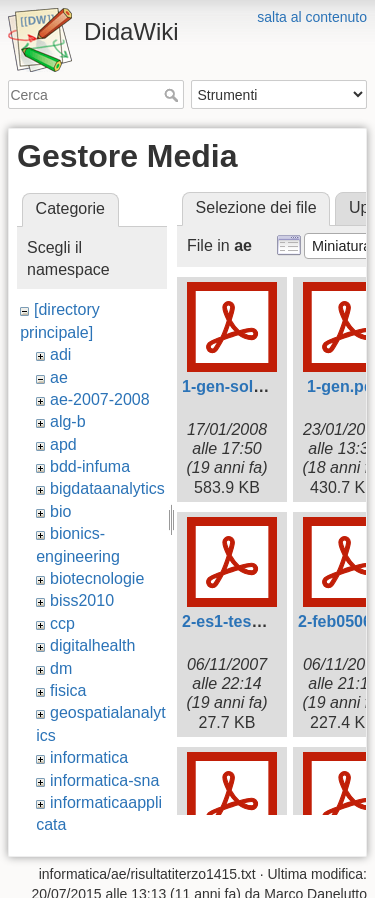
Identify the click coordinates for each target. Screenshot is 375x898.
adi (60, 354)
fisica (68, 690)
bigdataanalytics (107, 488)
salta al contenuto (312, 17)
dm (61, 668)
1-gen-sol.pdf (232, 386)
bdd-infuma (90, 466)
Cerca (173, 95)
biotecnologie (97, 578)
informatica (89, 757)
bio (60, 511)
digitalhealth (92, 645)
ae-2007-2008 (100, 399)
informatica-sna (104, 780)
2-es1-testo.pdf (239, 621)
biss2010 (82, 600)
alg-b (68, 421)
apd (63, 444)
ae (59, 377)
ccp (62, 623)
